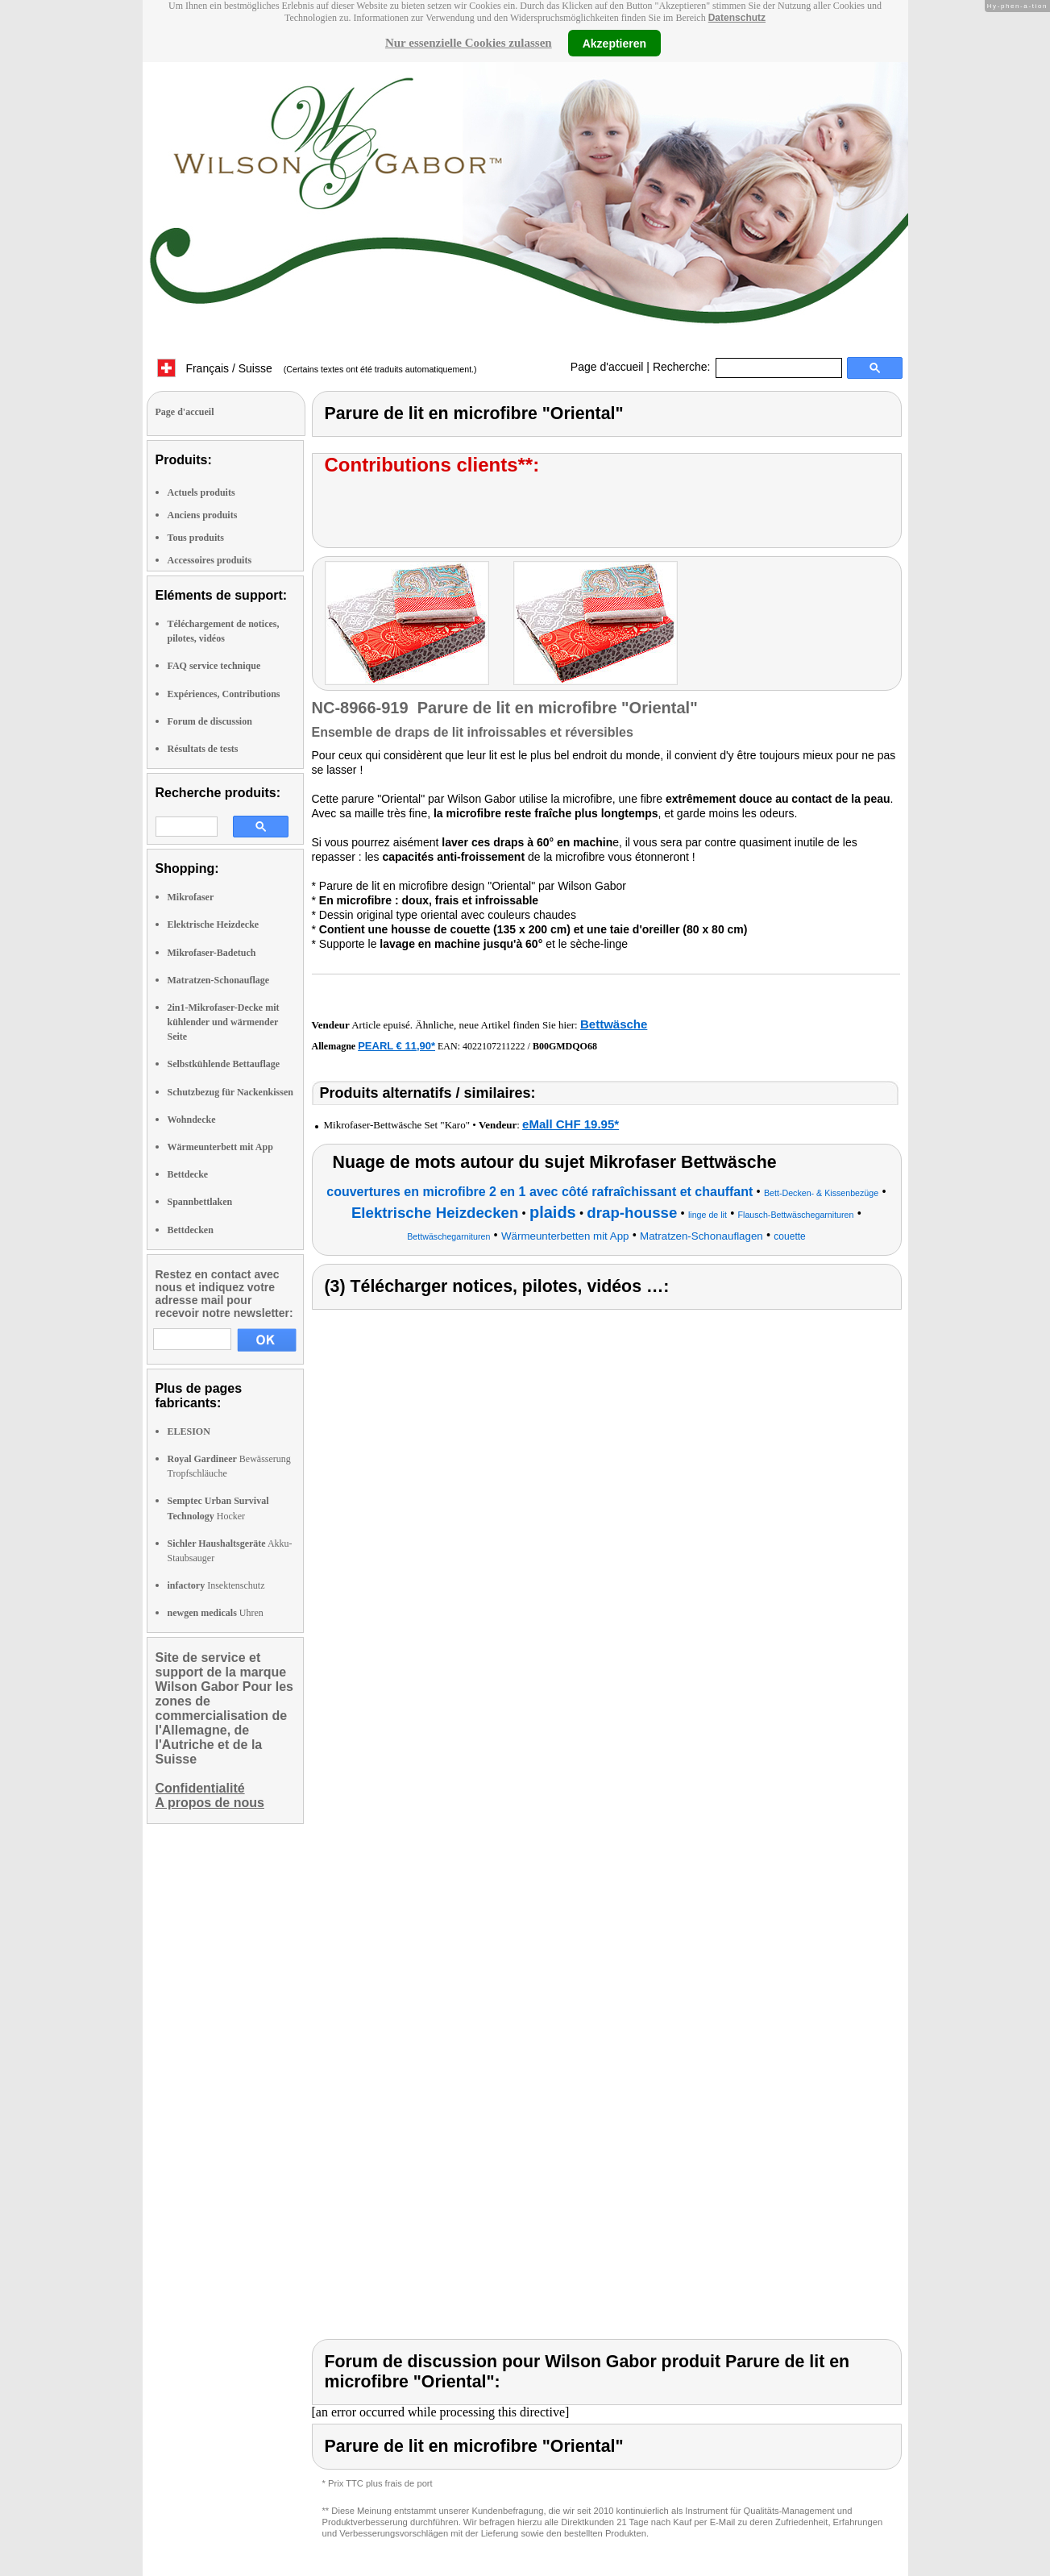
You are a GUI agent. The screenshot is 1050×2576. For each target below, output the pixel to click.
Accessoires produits (210, 560)
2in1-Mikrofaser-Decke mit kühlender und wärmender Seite (224, 1022)
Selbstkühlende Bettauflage (224, 1064)
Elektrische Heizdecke (213, 924)
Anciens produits (203, 515)
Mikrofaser (191, 897)
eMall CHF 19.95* (570, 1124)
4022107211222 (494, 1046)
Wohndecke (192, 1119)
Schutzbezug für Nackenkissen (230, 1092)
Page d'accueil (607, 366)
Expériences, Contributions (224, 694)
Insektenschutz (216, 1585)
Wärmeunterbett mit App (220, 1147)
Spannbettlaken (200, 1201)
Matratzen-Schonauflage (219, 980)
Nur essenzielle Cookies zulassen (468, 42)
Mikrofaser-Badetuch (212, 952)
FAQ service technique (214, 665)
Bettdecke (188, 1174)
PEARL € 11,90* (396, 1046)
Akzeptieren (614, 42)
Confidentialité (200, 1788)
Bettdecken (191, 1230)
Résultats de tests (203, 748)
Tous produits (196, 537)
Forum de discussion (210, 721)
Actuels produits (201, 492)
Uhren (216, 1612)
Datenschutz (737, 17)
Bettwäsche (613, 1024)
